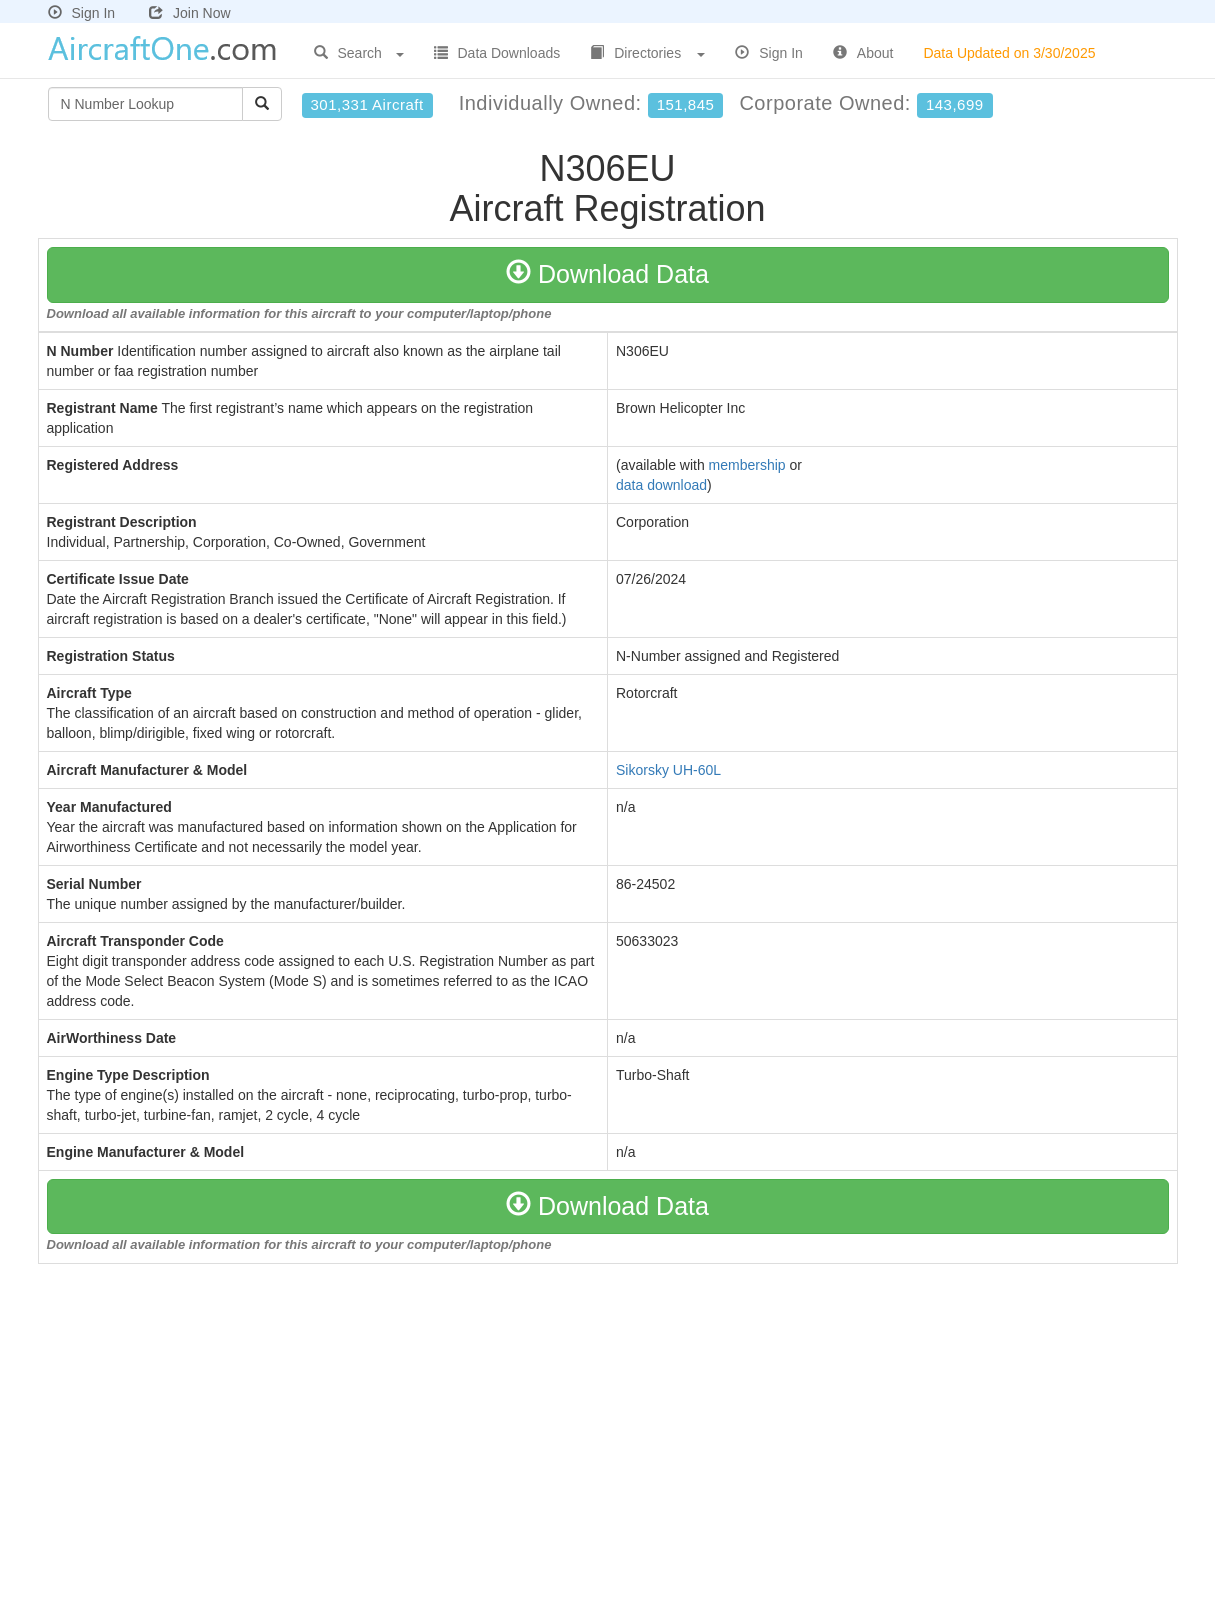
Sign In (82, 13)
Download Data (607, 274)
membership (747, 465)
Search (359, 53)
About (863, 53)
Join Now (190, 13)
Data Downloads (497, 53)
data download (661, 485)
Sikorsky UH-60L (668, 770)
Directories (647, 53)
